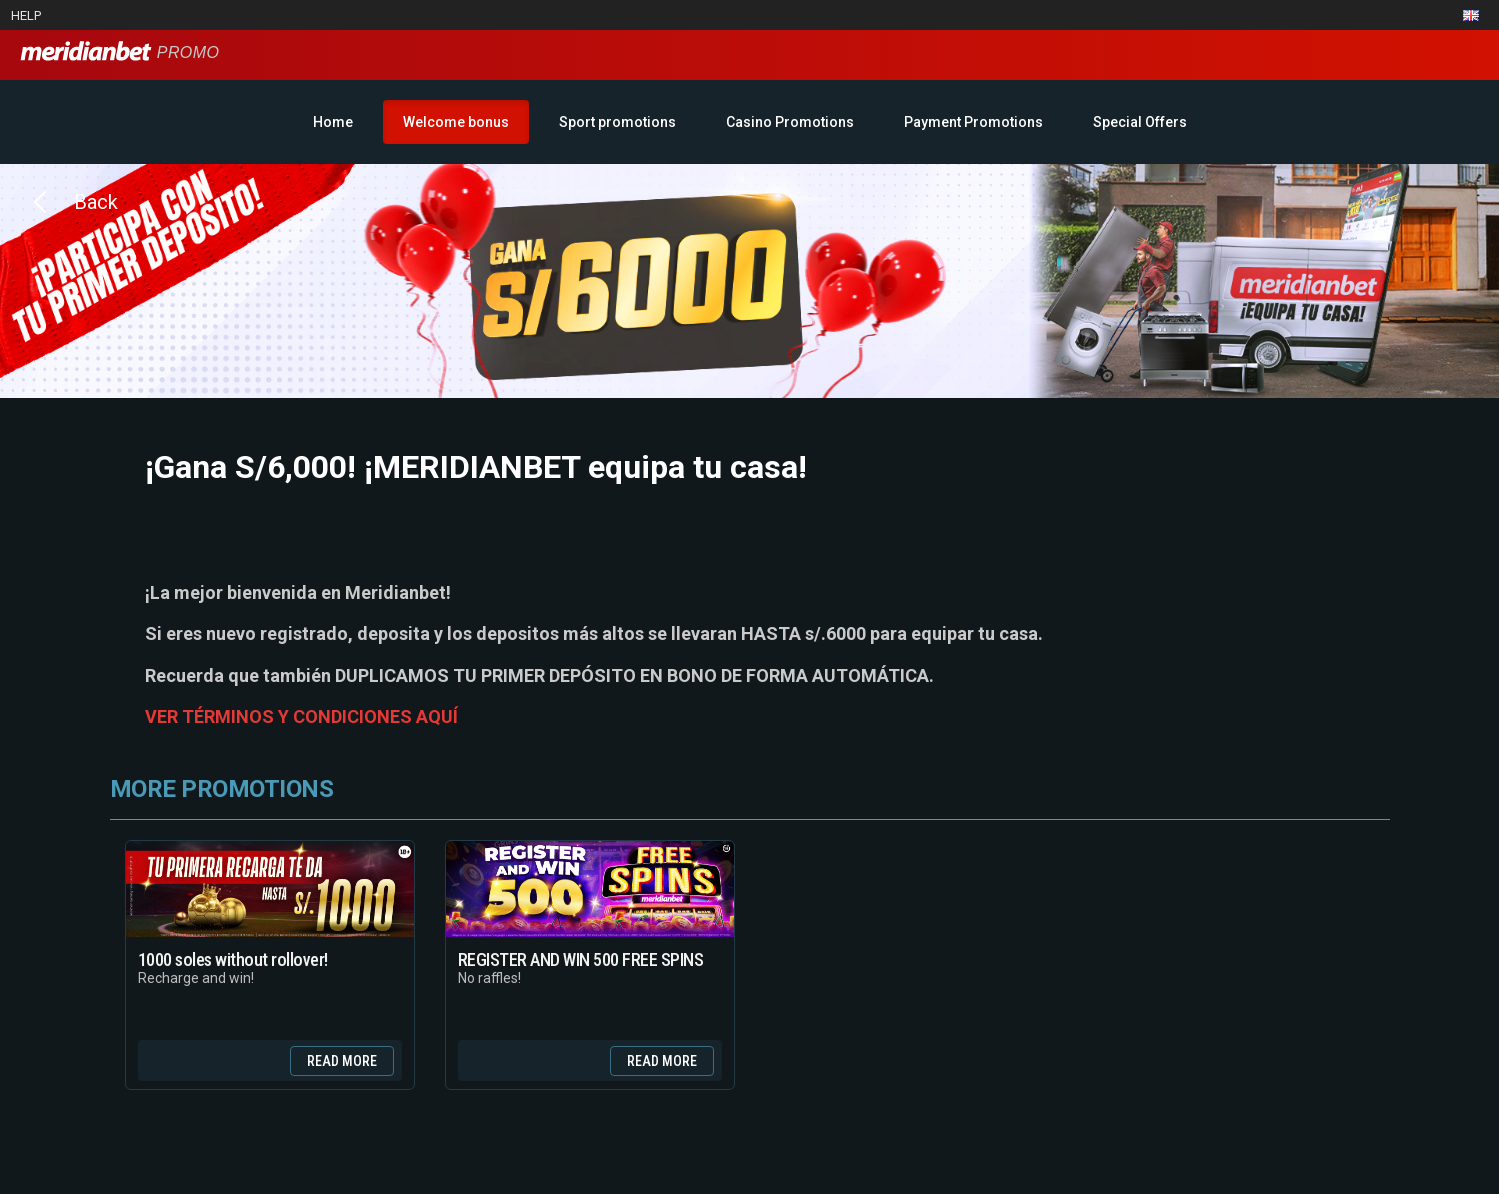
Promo (119, 52)
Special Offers (1140, 122)
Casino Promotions (790, 122)
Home (333, 122)
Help (26, 15)
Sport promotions (617, 122)
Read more (342, 1061)
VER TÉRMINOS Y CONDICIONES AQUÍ (301, 716)
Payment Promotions (973, 122)
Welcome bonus (456, 122)
